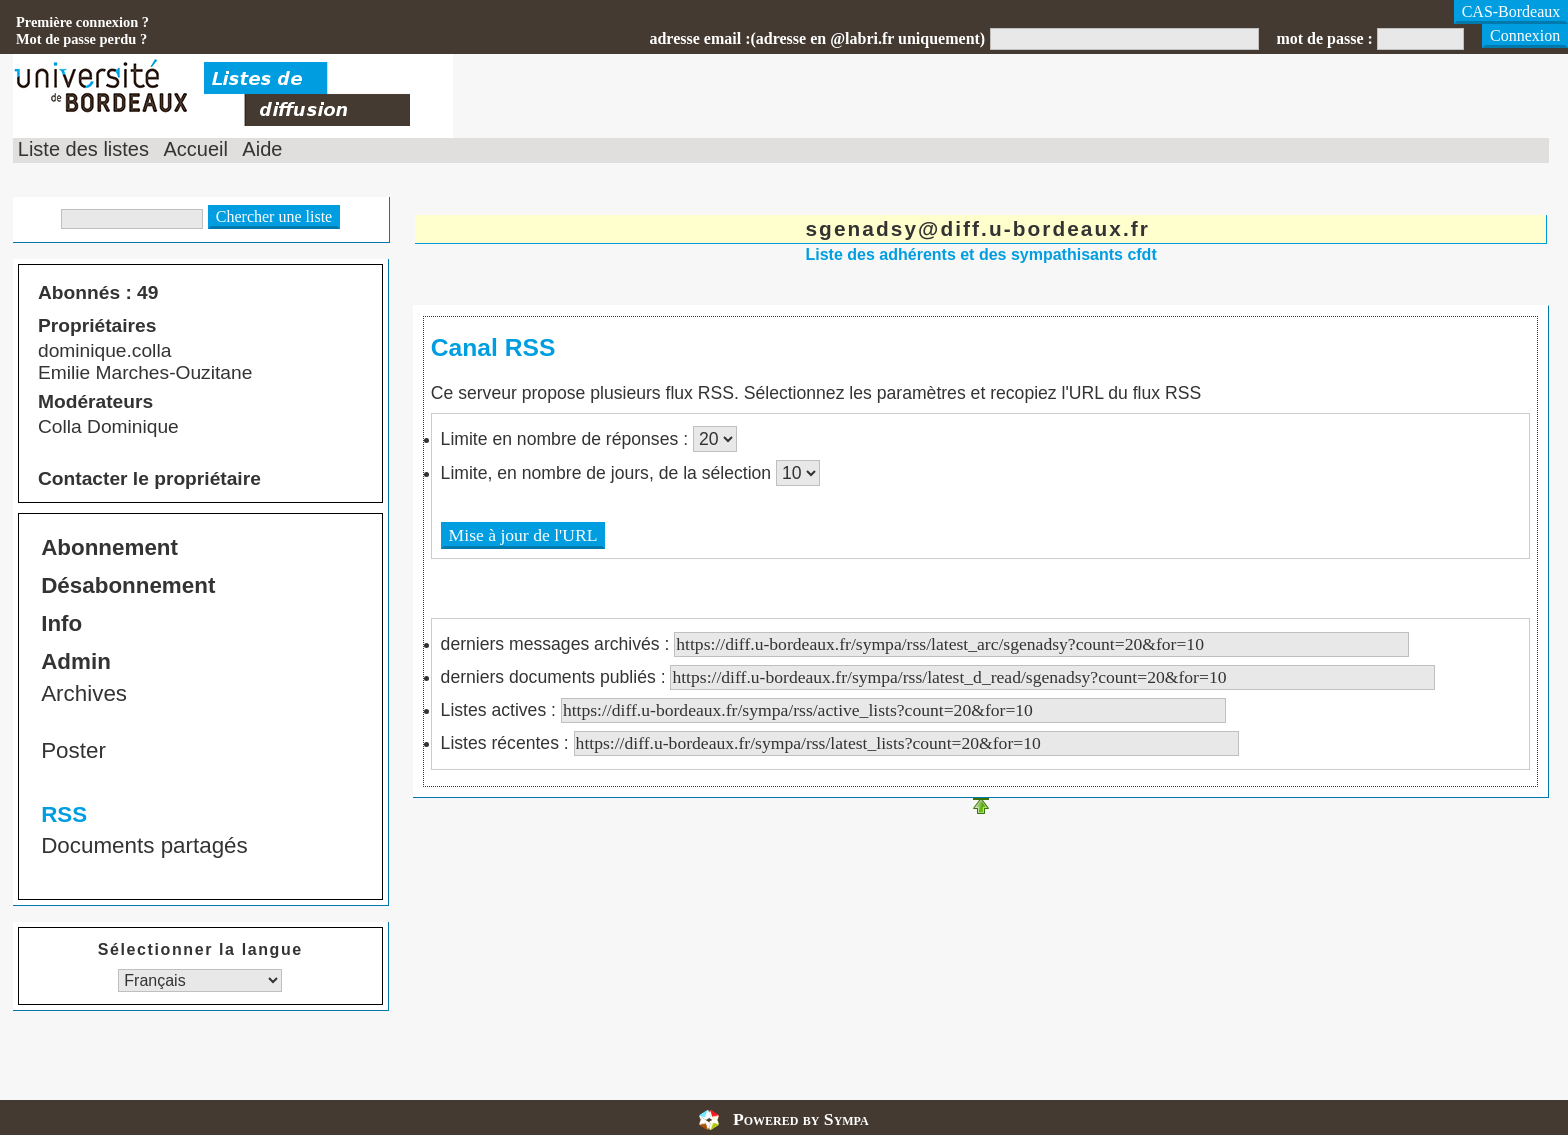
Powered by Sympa (801, 1119)
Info (61, 623)
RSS (64, 814)
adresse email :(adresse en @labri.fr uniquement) (817, 38)
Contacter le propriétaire (149, 478)
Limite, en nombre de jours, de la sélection (608, 473)
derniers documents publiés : (938, 677)
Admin (76, 661)
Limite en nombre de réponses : (567, 439)
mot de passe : (1324, 38)
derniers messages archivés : (925, 644)
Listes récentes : (840, 743)
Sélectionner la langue (200, 949)
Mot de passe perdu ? (81, 39)
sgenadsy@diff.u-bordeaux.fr (977, 228)
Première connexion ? (82, 22)
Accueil (195, 149)
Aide (262, 149)
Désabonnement (128, 585)
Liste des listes (83, 149)
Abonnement (109, 547)
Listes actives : (833, 710)
